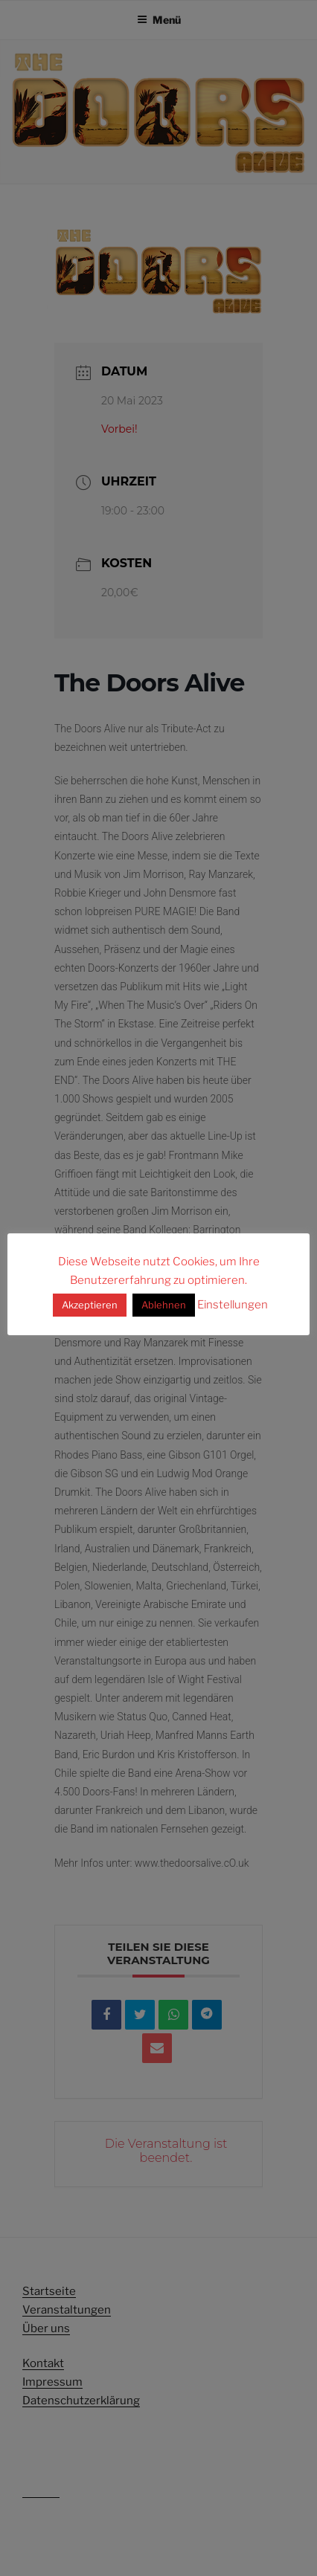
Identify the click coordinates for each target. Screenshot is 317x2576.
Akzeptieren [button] (90, 1305)
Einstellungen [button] (232, 1304)
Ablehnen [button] (163, 1305)
